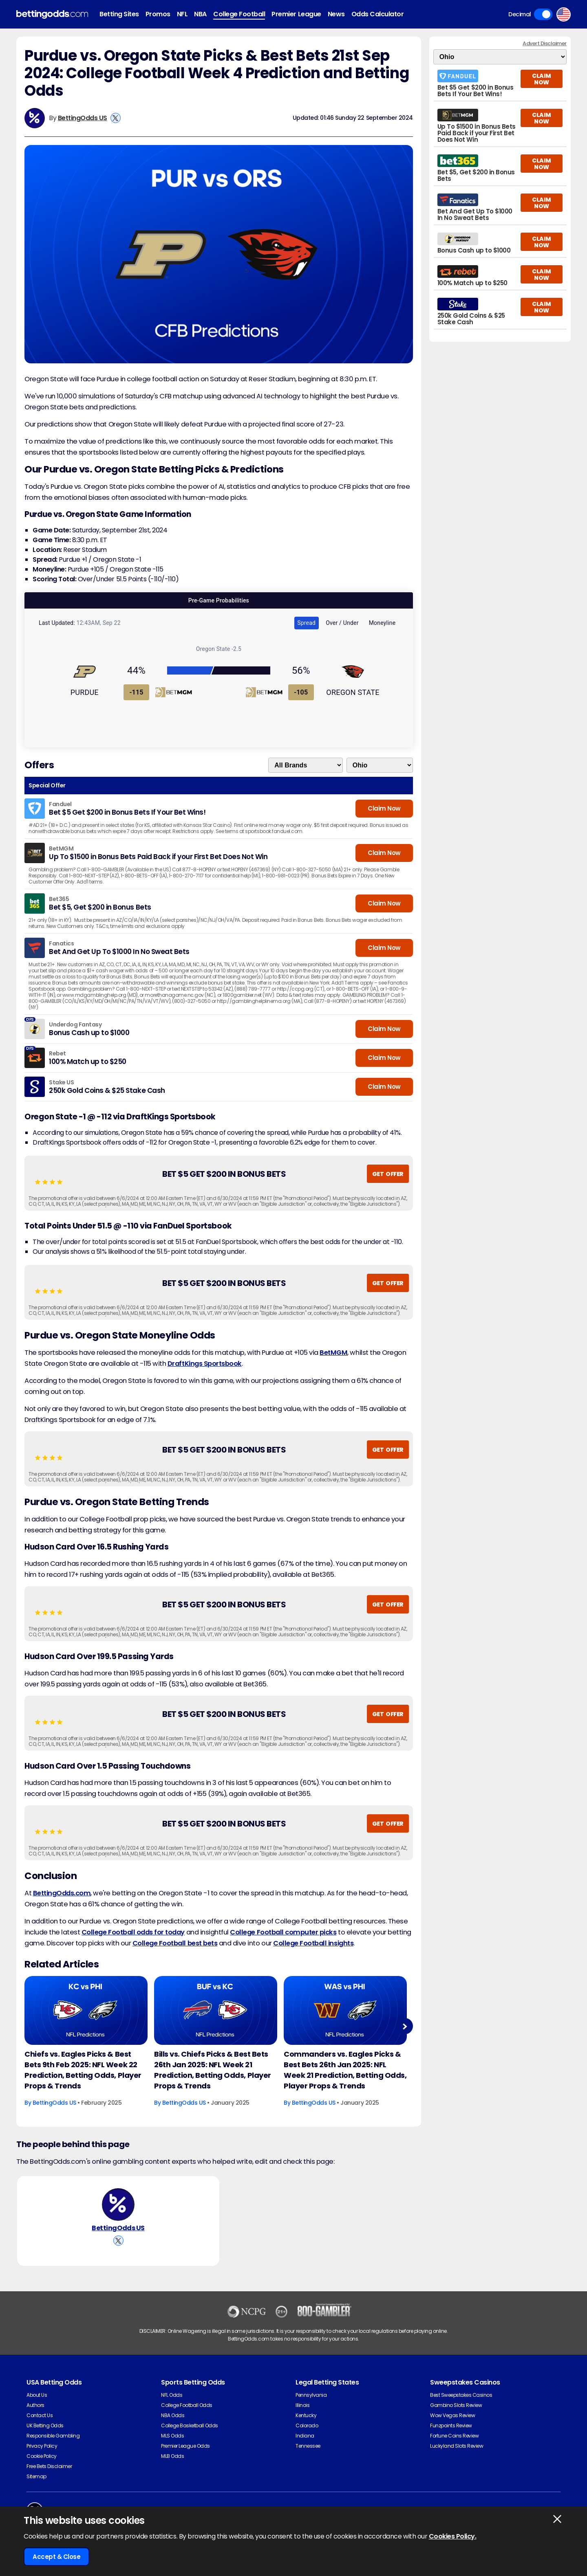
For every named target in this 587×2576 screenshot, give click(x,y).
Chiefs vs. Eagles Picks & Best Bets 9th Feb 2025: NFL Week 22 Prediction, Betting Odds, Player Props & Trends (82, 2070)
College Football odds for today (133, 1932)
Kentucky (306, 2415)
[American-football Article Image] (86, 2010)
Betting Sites (119, 14)
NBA (200, 14)
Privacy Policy (41, 2445)
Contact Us (39, 2415)
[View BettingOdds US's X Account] (115, 118)
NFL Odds (171, 2394)
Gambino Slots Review (456, 2405)
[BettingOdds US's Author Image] (118, 2204)
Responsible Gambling (52, 2435)
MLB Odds (172, 2456)
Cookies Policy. (453, 2536)
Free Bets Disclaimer (49, 2466)
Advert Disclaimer (545, 43)
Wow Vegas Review (452, 2415)
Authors (35, 2405)
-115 (136, 692)
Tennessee (308, 2445)
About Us (36, 2394)
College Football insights (313, 1943)
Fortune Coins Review (454, 2435)
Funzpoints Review (451, 2425)
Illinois (302, 2405)
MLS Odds (172, 2435)
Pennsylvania (311, 2394)
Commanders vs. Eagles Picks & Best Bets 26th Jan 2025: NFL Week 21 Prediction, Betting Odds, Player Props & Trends (345, 2070)
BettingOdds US (82, 118)
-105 (301, 692)
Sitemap (36, 2476)
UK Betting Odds (45, 2425)
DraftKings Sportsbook (205, 1363)
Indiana (305, 2435)
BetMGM (333, 1352)
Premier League (296, 14)
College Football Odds (186, 2405)
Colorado (307, 2425)
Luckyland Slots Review (456, 2445)
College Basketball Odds (189, 2425)
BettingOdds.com (62, 1893)
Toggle (543, 14)
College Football (239, 14)
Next (404, 2026)
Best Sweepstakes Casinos (461, 2394)
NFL (182, 14)
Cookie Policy (41, 2456)
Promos (158, 14)
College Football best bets (175, 1943)
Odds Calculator (377, 14)
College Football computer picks (283, 1932)
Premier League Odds (185, 2445)
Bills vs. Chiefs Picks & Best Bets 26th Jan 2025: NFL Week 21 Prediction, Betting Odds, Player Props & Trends (212, 2070)
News (336, 14)
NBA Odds (172, 2415)
